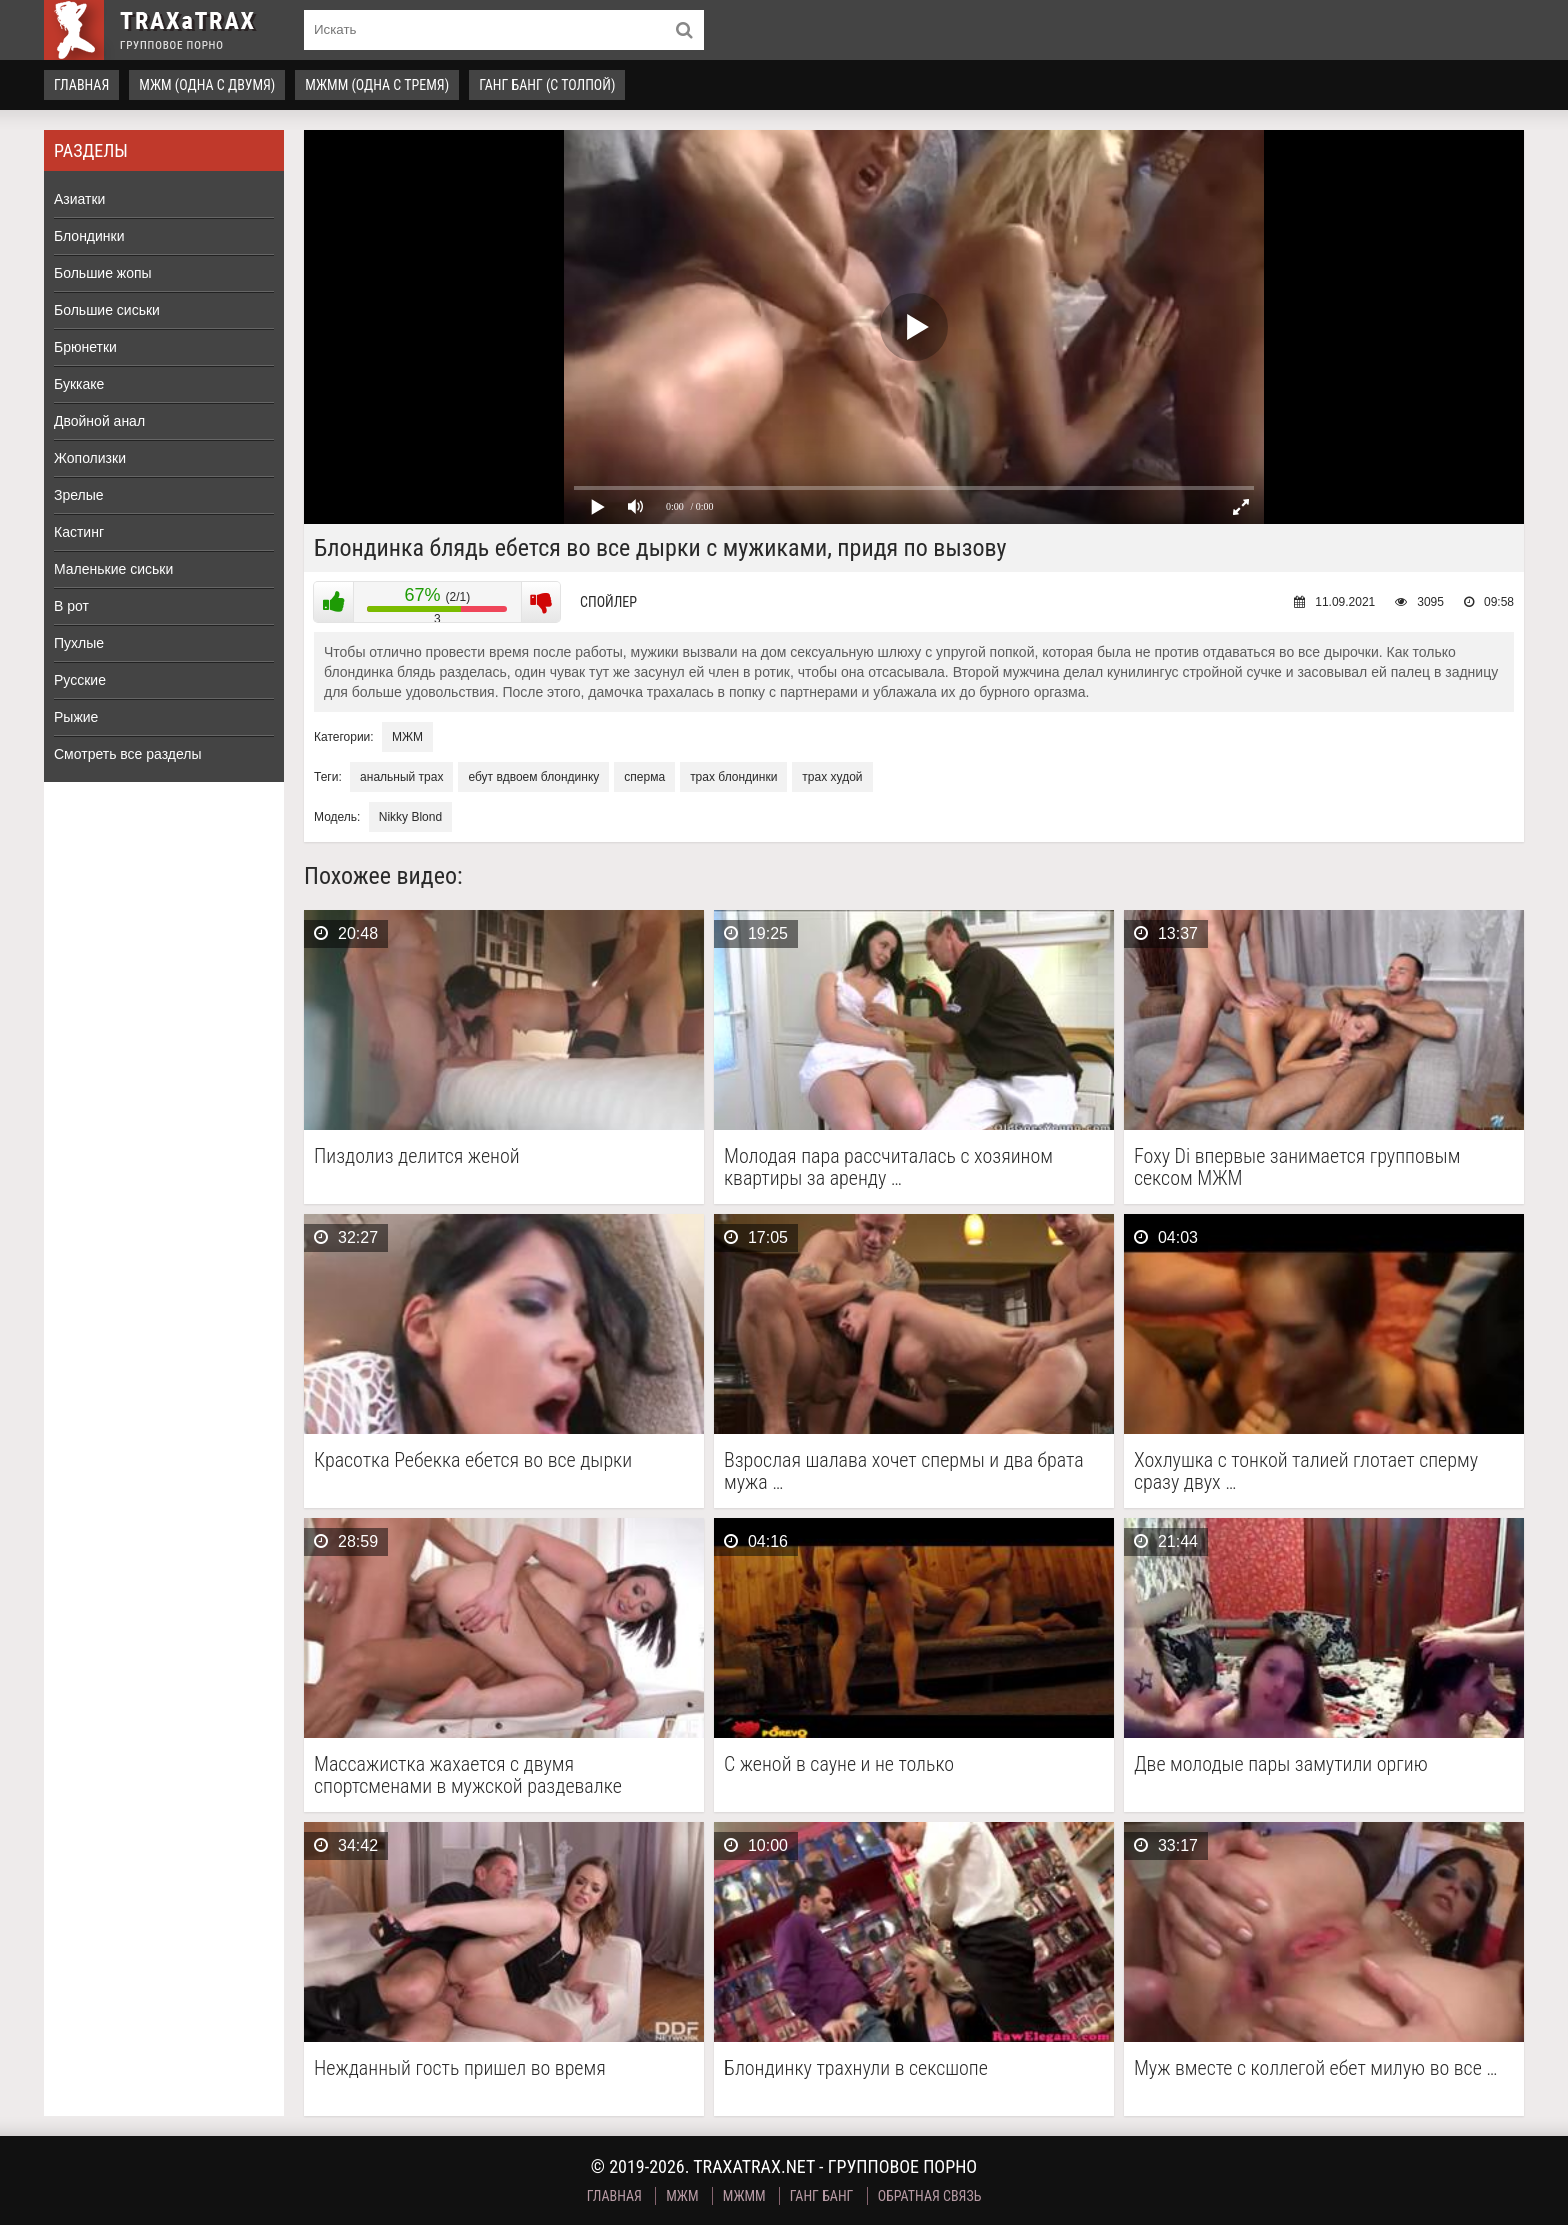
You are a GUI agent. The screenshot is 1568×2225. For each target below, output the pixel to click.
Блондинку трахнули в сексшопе (856, 2068)
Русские (80, 680)
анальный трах (401, 777)
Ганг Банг (822, 2196)
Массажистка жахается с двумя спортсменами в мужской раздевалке (468, 1775)
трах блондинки (733, 777)
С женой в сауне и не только (839, 1764)
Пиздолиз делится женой (417, 1156)
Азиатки (79, 199)
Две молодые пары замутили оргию (1281, 1764)
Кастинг (79, 532)
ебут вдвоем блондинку (533, 777)
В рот (71, 606)
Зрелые (79, 495)
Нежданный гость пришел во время (460, 2068)
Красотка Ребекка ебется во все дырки (473, 1460)
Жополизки (90, 458)
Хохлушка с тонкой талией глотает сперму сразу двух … (1306, 1471)
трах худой (832, 777)
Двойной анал (99, 421)
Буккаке (79, 384)
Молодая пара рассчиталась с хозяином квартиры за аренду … (888, 1167)
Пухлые (79, 643)
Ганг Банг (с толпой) (547, 85)
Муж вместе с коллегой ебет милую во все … (1316, 2068)
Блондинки (89, 236)
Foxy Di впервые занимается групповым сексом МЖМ (1297, 1167)
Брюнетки (85, 347)
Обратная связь (930, 2196)
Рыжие (76, 717)
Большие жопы (103, 273)
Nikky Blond (410, 817)
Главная (81, 85)
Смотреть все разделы (128, 754)
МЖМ (407, 737)
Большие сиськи (107, 310)
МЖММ (744, 2196)
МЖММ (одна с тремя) (377, 85)
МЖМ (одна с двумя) (207, 85)
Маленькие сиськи (113, 569)
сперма (644, 777)
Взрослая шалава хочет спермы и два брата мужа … (904, 1471)
